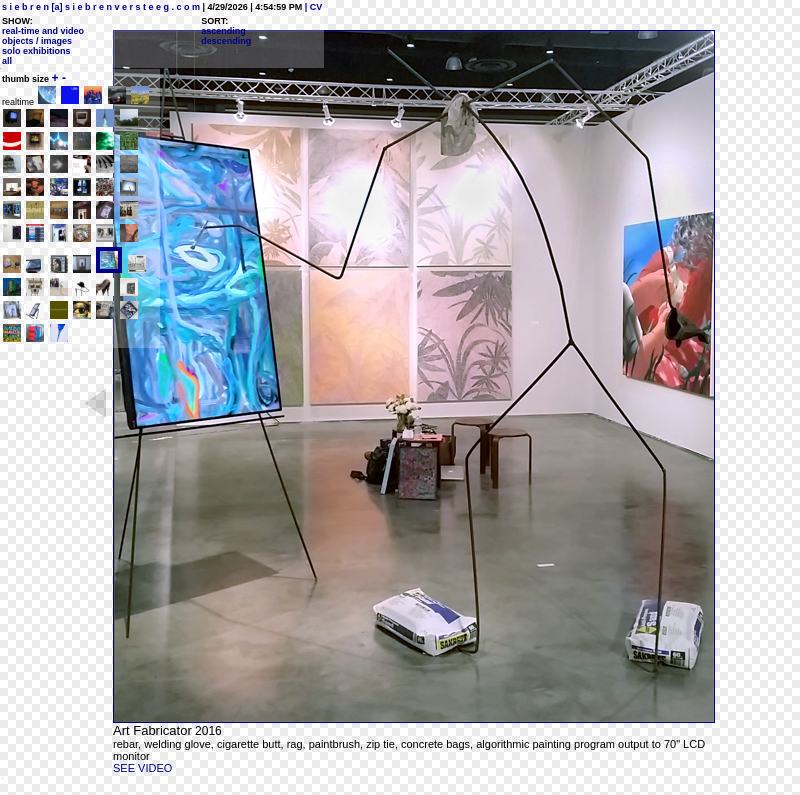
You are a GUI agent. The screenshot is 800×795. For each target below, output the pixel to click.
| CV (312, 7)
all (7, 61)
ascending (223, 31)
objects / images (37, 41)
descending (226, 41)
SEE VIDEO (142, 768)
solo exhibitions (36, 51)
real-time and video (43, 31)
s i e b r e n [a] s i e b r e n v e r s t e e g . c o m (101, 7)
